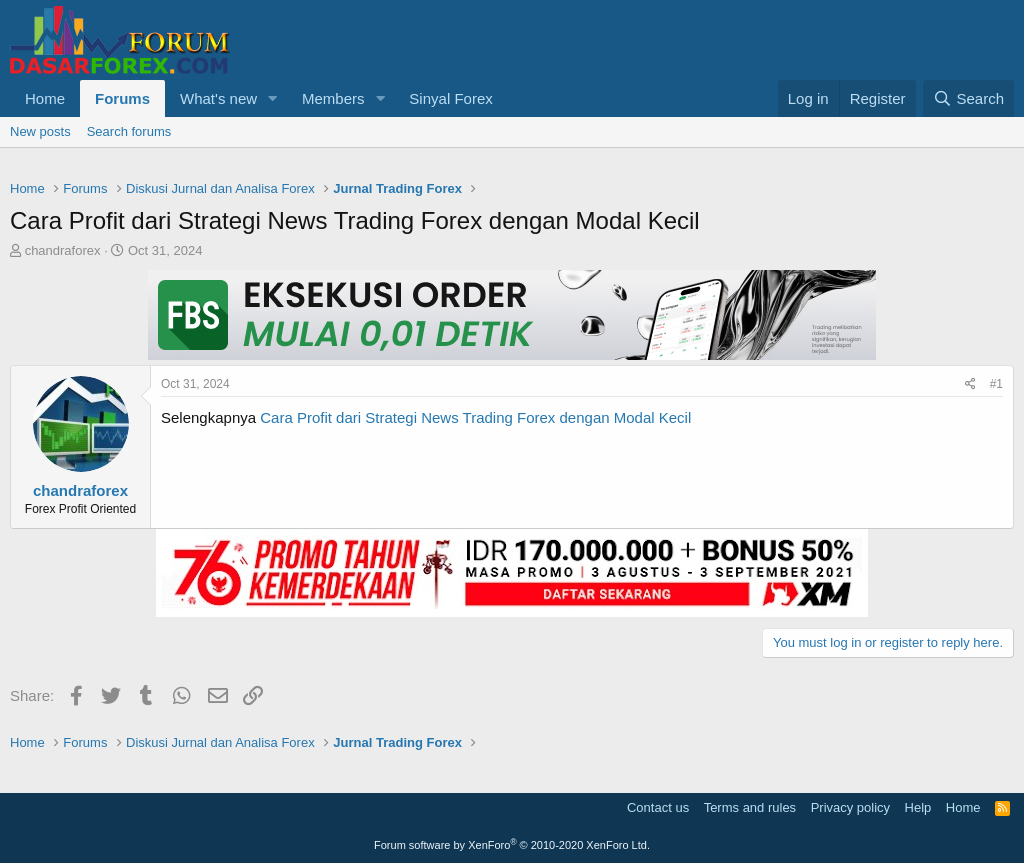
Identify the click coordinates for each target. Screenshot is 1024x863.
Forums (122, 98)
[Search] (968, 98)
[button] (273, 98)
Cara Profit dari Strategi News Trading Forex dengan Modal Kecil (475, 417)
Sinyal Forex (450, 98)
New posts (40, 131)
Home (45, 98)
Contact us (658, 807)
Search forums (129, 131)
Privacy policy (850, 807)
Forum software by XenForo (512, 845)
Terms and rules (750, 807)
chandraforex (63, 250)
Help (918, 807)
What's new (218, 98)
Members (333, 98)
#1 (996, 384)
